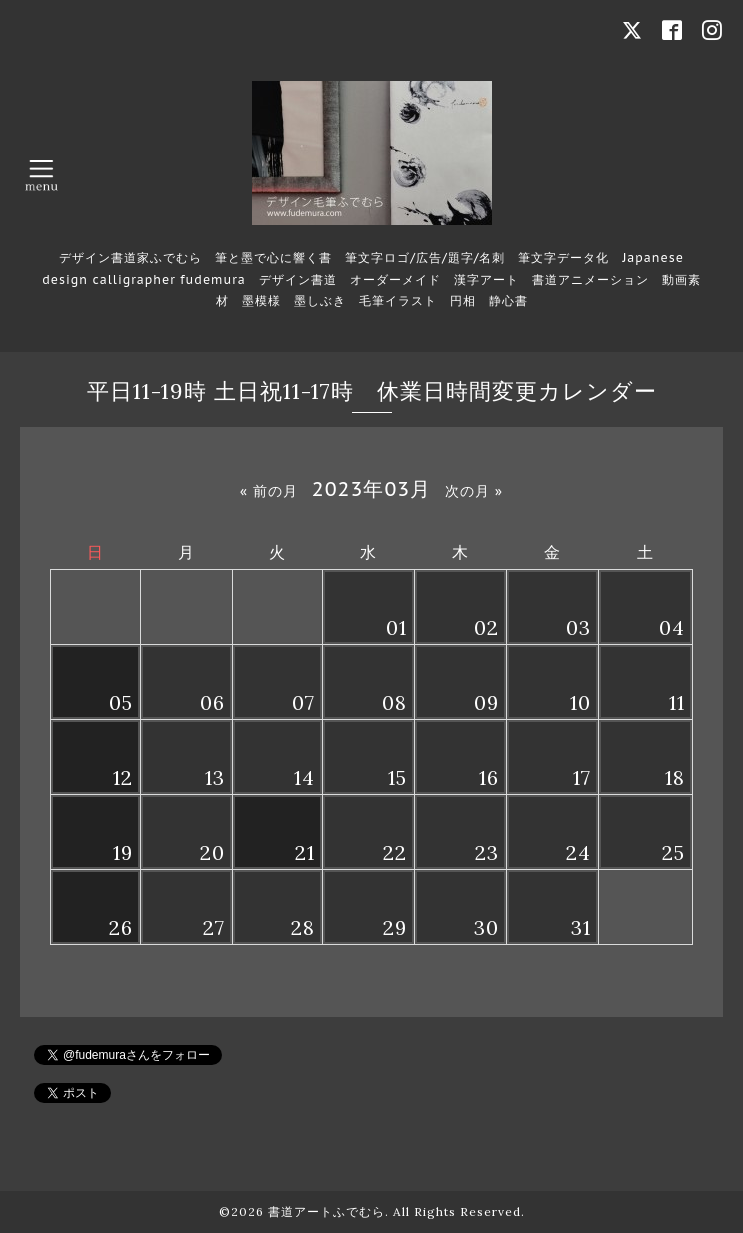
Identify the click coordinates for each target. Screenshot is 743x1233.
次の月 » (474, 491)
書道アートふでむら (326, 1211)
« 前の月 (269, 491)
